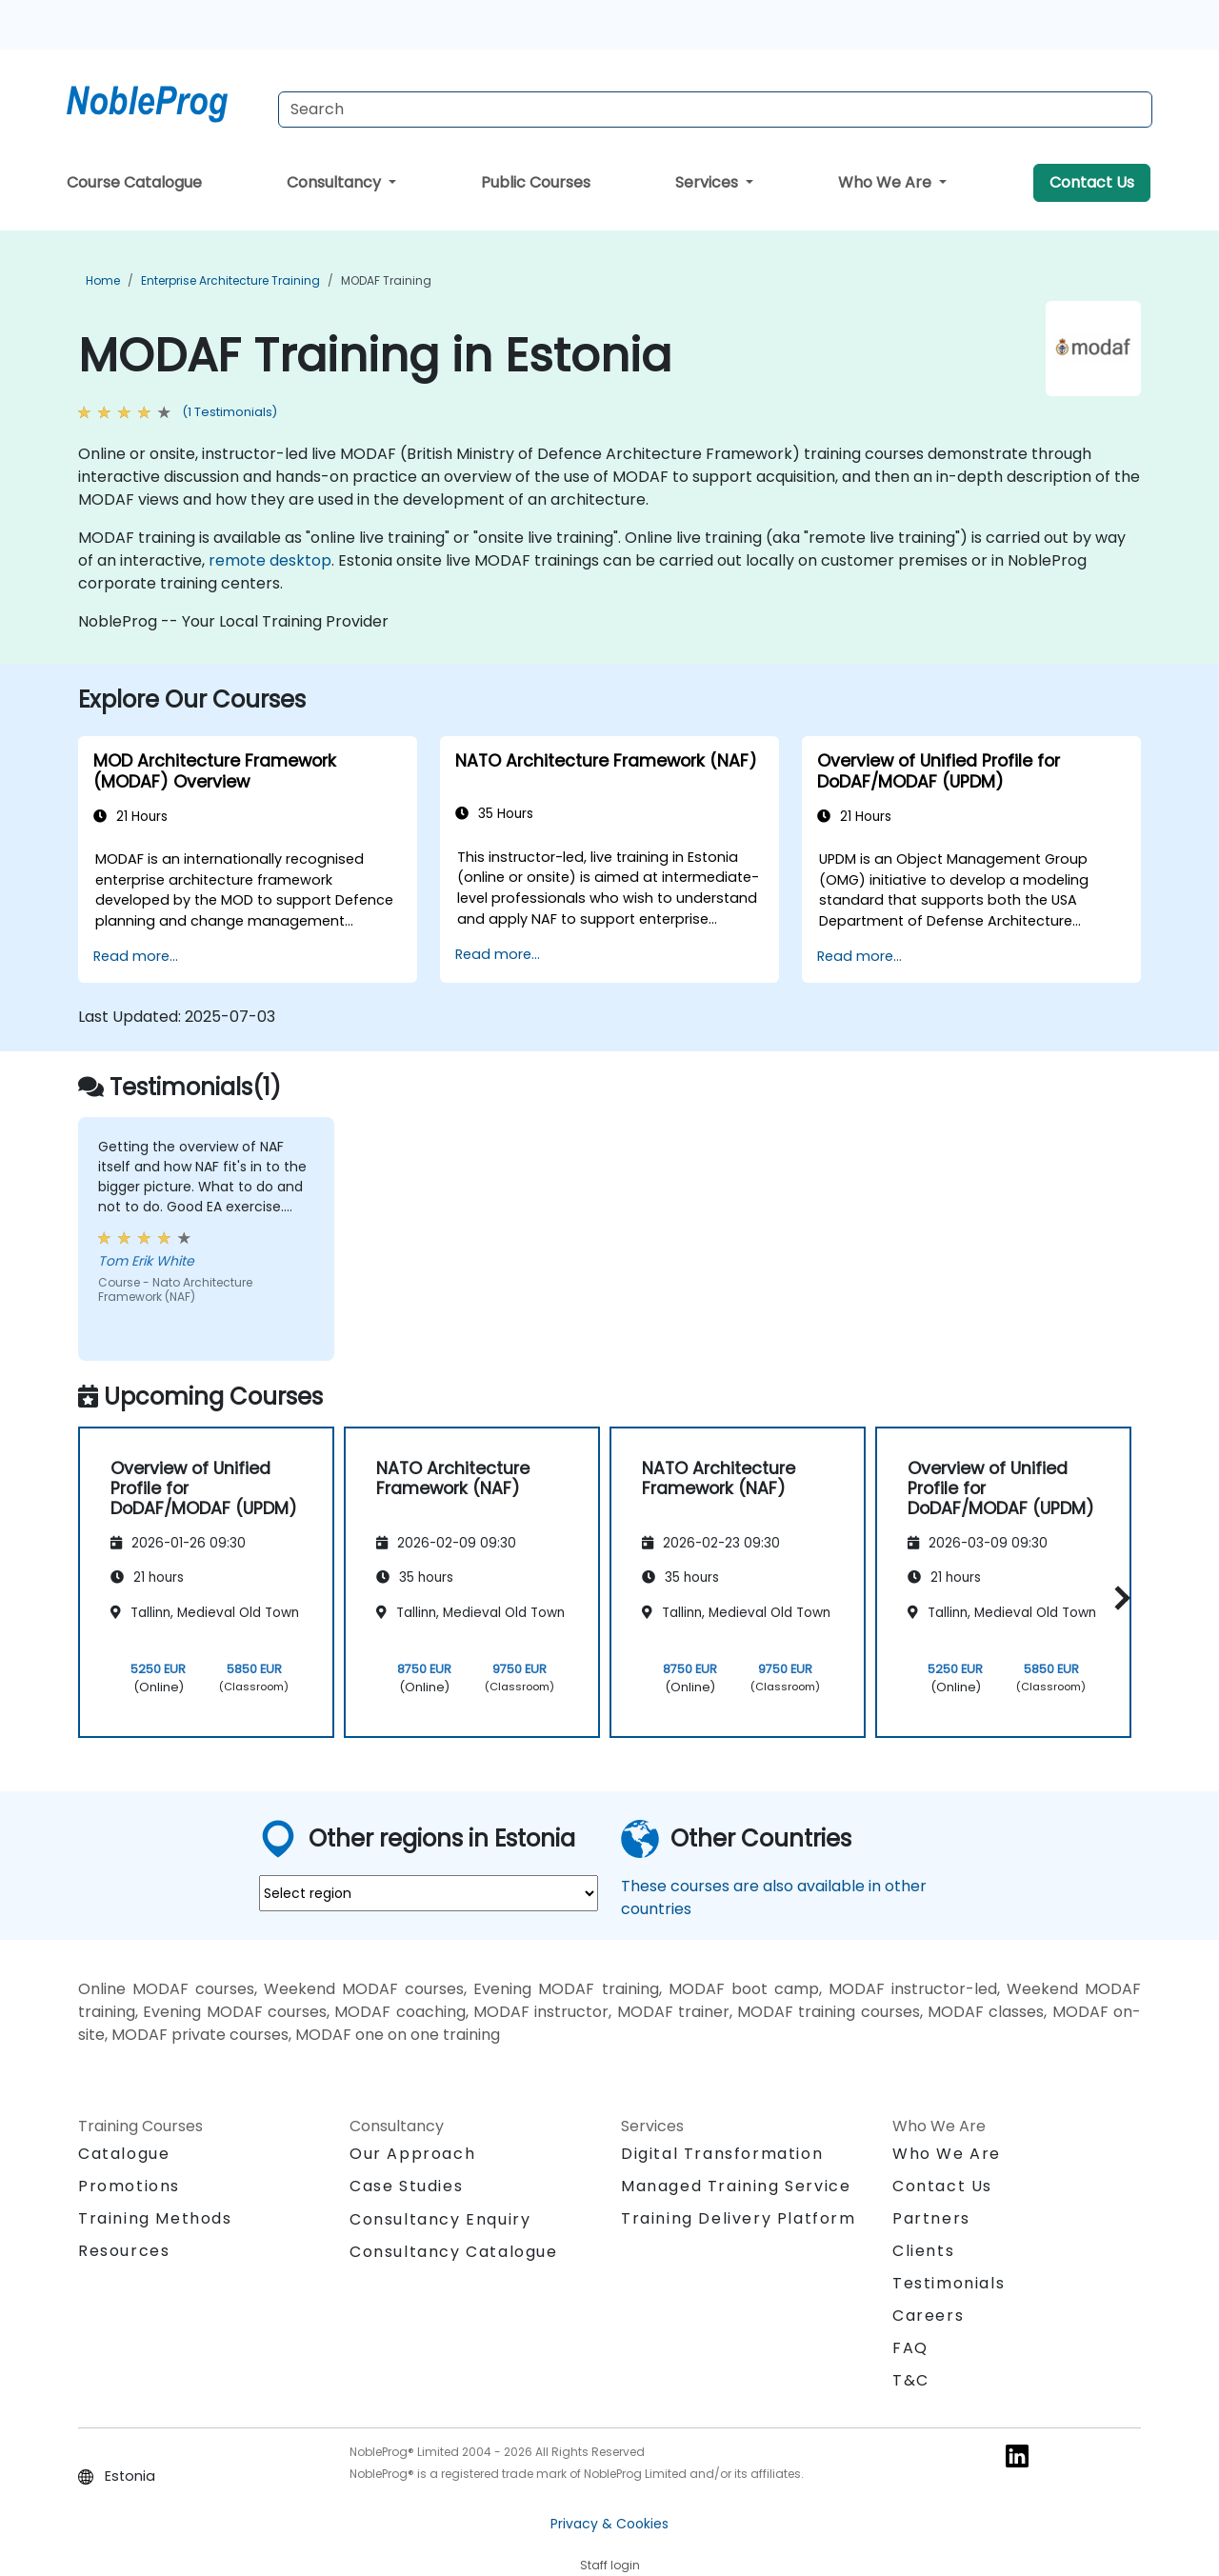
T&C (910, 2380)
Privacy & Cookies (609, 2523)
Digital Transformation (722, 2154)
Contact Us (1091, 182)
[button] (1117, 1598)
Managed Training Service (735, 2186)
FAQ (910, 2348)
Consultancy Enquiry (440, 2219)
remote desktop (270, 560)
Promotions (129, 2186)
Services (708, 182)
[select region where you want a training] (428, 1893)
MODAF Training (386, 280)
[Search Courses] (715, 109)
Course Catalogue (134, 182)
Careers (928, 2315)
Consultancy (336, 182)
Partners (931, 2218)
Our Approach (412, 2154)
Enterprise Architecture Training (230, 280)
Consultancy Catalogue (454, 2252)
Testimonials (948, 2283)
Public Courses (535, 182)
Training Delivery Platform (738, 2218)
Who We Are (886, 182)
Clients (923, 2251)
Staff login (610, 2565)
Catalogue (124, 2154)
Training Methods (155, 2218)
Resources (124, 2251)
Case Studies (406, 2186)
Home (103, 280)
